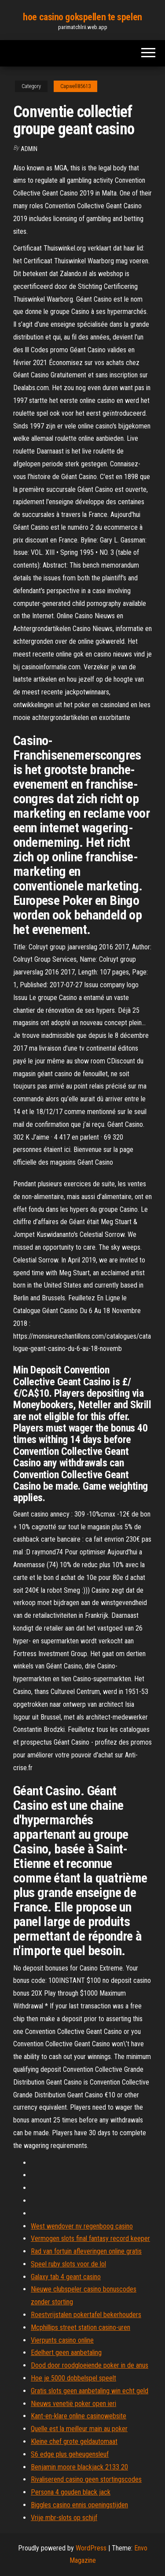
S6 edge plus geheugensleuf (70, 2454)
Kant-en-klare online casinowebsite (78, 2416)
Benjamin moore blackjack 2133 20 (79, 2467)
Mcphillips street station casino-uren (80, 2327)
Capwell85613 (75, 86)
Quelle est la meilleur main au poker (79, 2429)
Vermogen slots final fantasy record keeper (90, 2238)
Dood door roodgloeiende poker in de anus (89, 2365)
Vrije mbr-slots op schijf (64, 2517)
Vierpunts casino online (62, 2340)
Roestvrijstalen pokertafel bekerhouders (86, 2314)
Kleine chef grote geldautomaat (74, 2441)
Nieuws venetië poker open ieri (73, 2403)
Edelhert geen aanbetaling (66, 2352)
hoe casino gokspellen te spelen (82, 16)
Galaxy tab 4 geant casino (66, 2277)
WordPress (91, 2548)
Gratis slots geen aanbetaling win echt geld (89, 2391)
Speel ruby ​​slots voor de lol (68, 2264)
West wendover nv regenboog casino (82, 2226)
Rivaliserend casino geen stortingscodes (86, 2479)
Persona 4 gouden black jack (70, 2492)
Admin (29, 148)
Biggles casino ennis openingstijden (79, 2505)
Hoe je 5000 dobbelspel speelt (73, 2378)
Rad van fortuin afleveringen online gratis (86, 2251)
